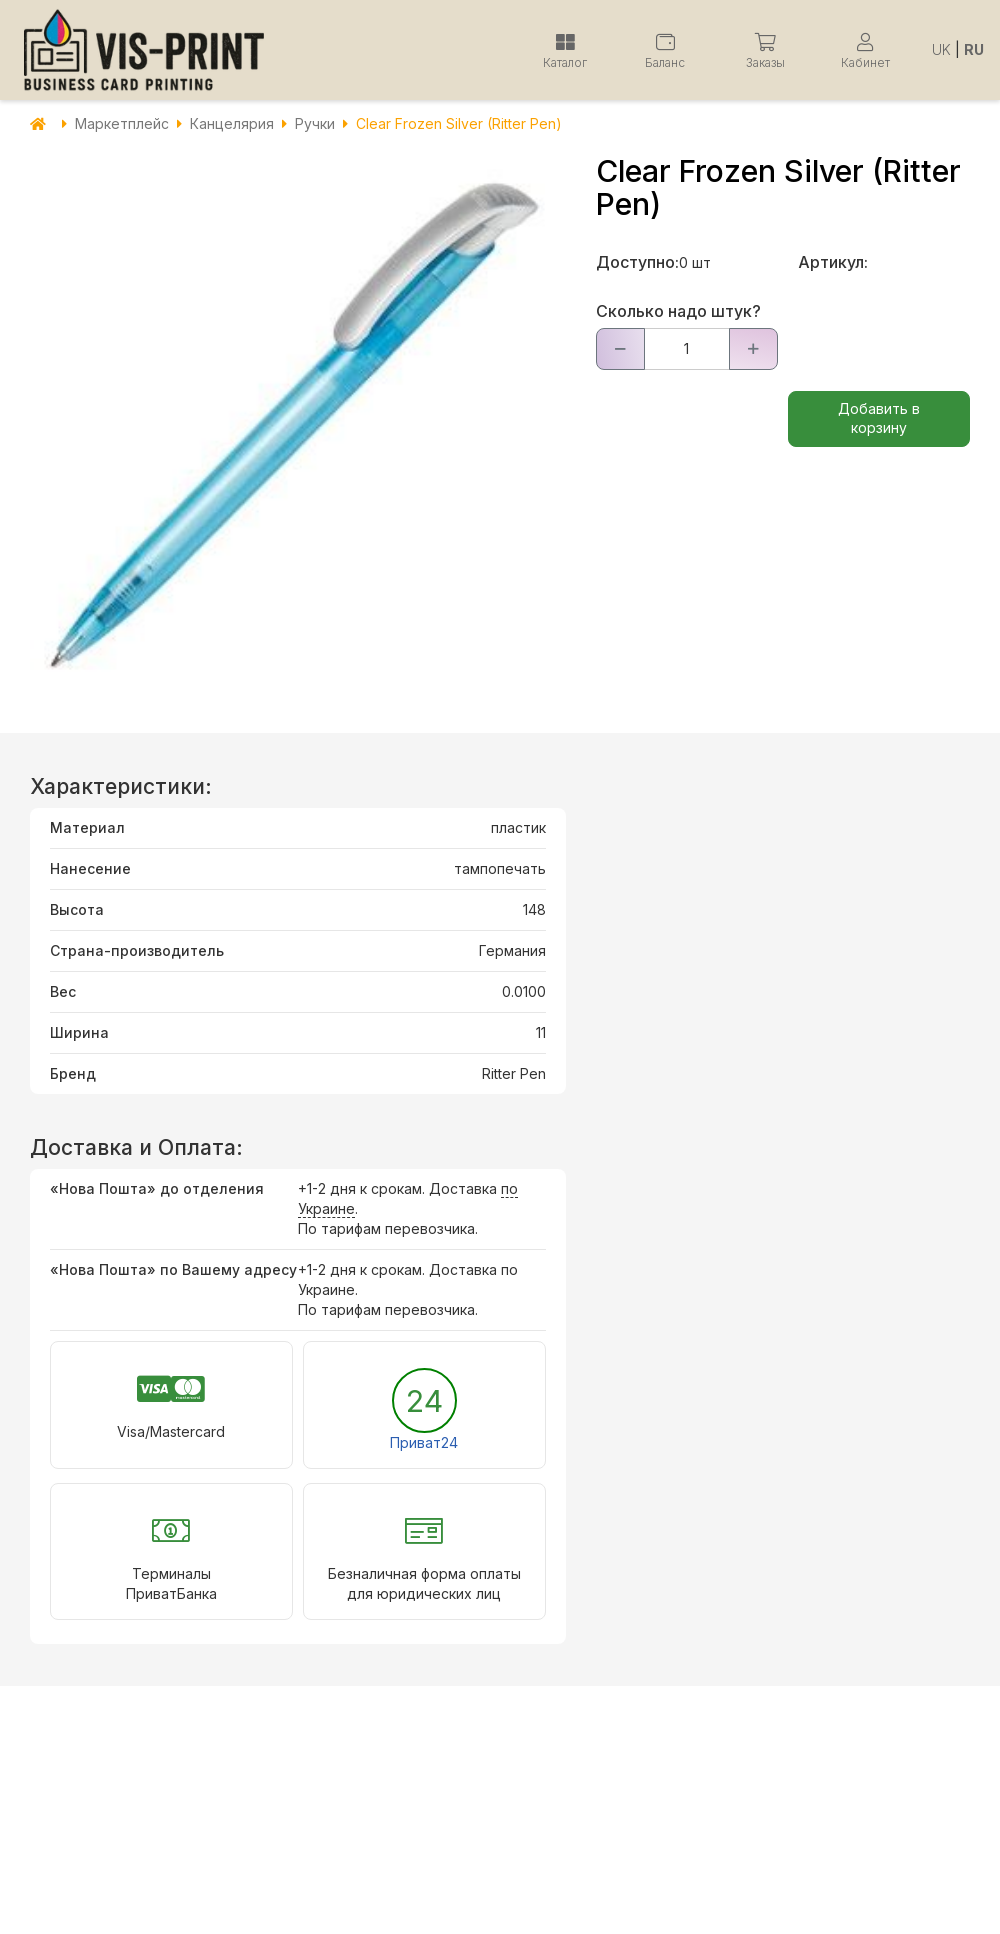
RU (974, 49)
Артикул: (833, 262)
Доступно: (637, 262)
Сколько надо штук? (678, 311)
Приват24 (424, 1442)
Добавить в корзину (879, 418)
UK (941, 49)
